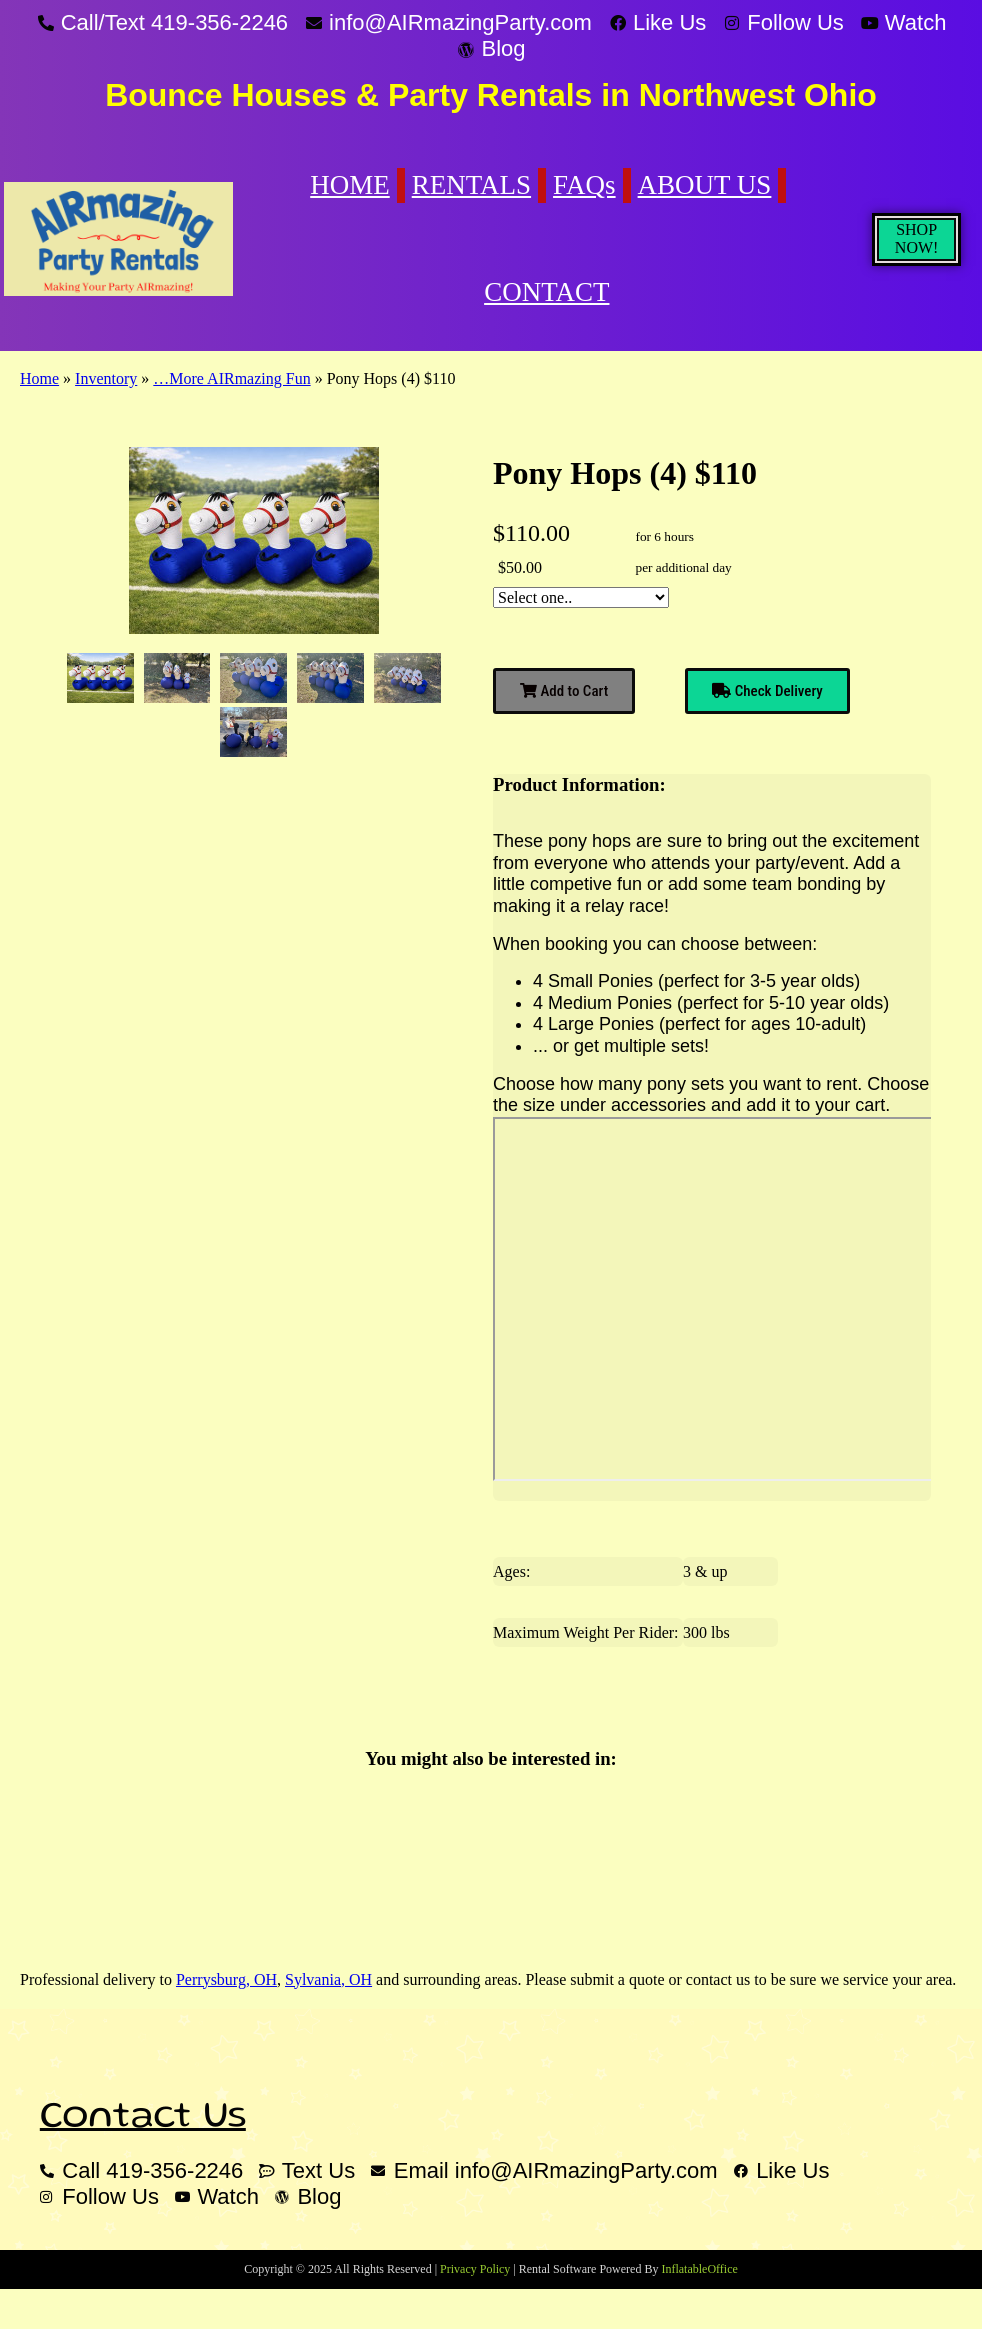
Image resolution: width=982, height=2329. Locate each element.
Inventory (106, 378)
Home (39, 378)
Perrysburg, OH (226, 1979)
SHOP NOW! (917, 238)
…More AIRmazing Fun (231, 378)
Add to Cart (564, 691)
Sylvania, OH (328, 1979)
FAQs (584, 185)
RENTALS (471, 185)
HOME (350, 185)
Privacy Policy (475, 2269)
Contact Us (143, 2118)
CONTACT (546, 292)
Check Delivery (767, 691)
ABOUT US (705, 185)
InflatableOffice (699, 2269)
